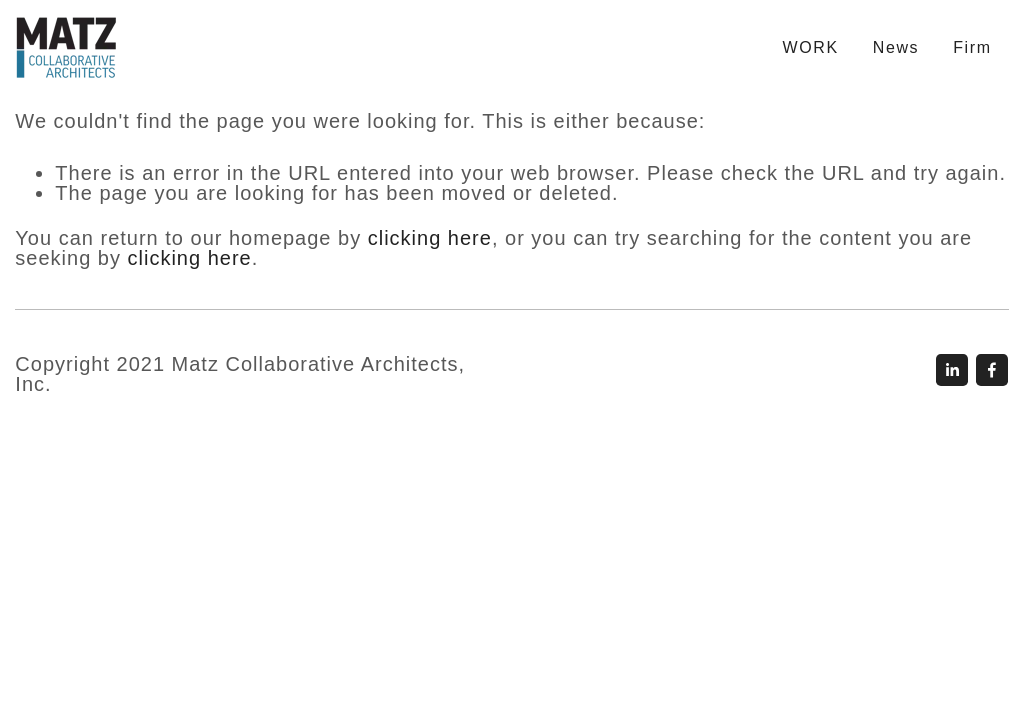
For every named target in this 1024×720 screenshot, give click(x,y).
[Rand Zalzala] (992, 370)
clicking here (430, 238)
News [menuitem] (896, 47)
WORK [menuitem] (811, 47)
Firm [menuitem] (972, 47)
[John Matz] (952, 370)
